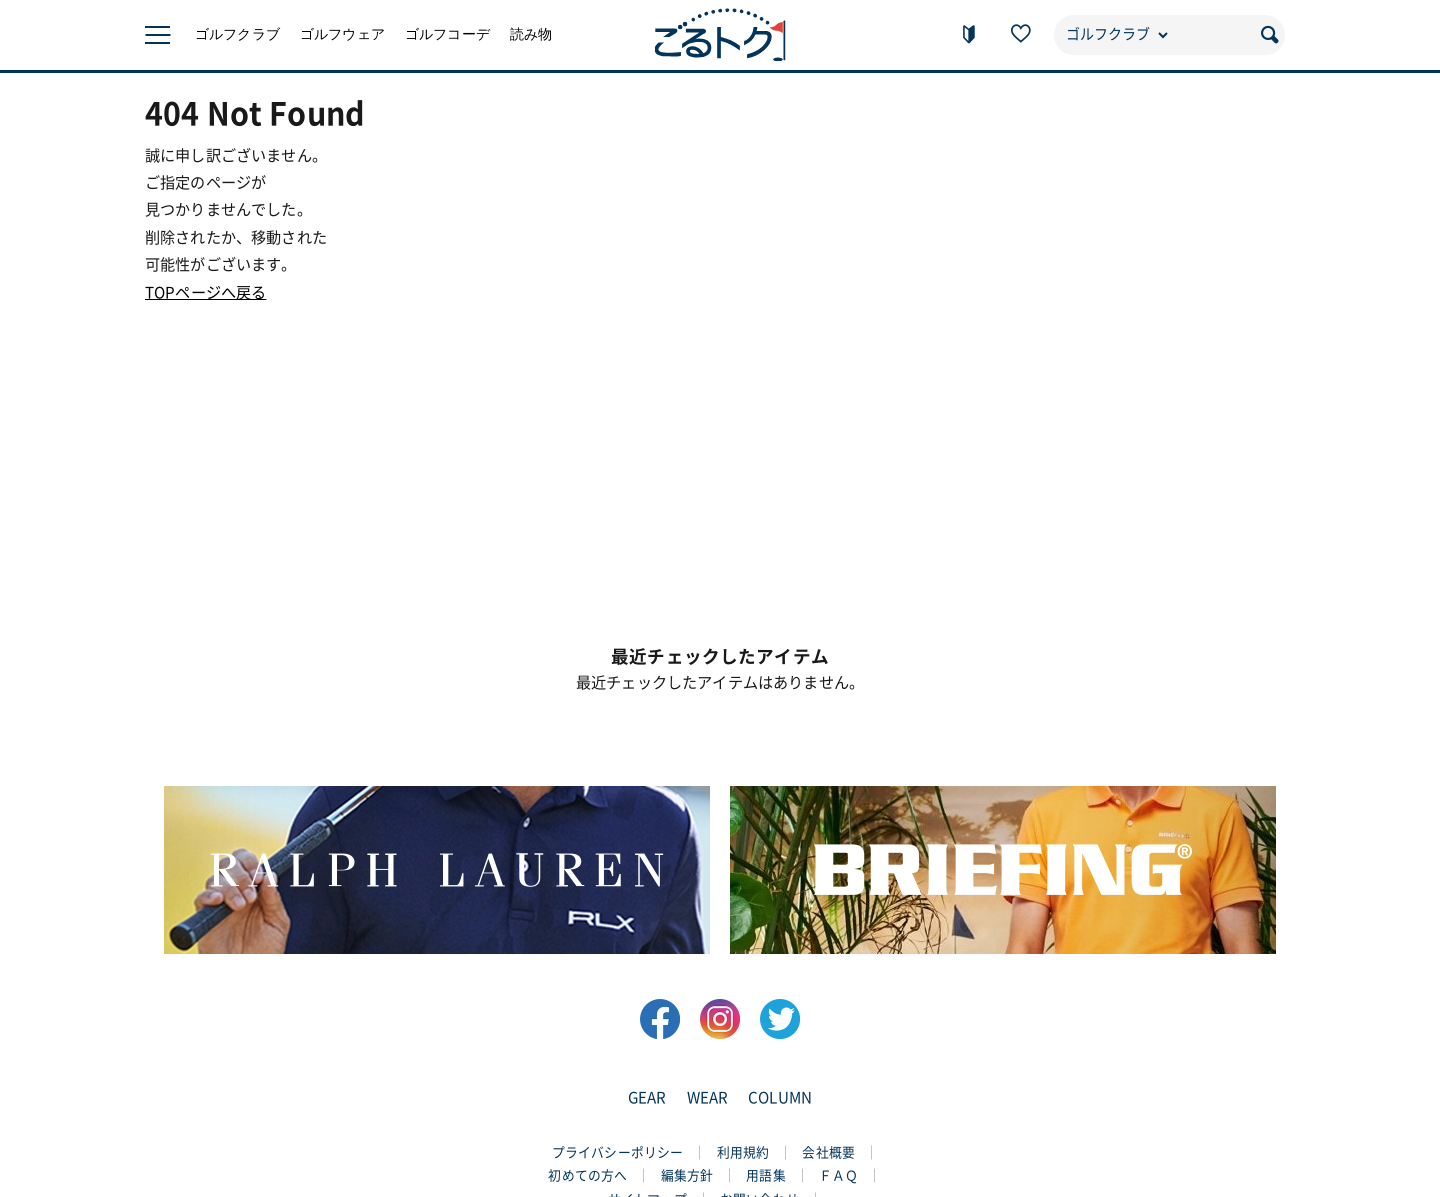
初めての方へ (587, 1175)
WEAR (708, 1097)
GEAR (647, 1097)
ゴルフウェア (342, 34)
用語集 (765, 1175)
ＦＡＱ (838, 1175)
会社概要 (828, 1152)
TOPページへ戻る (205, 292)
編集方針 (687, 1175)
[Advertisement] (720, 446)
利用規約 (743, 1152)
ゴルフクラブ (237, 34)
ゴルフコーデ (447, 34)
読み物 (531, 34)
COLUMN (780, 1097)
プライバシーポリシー (618, 1152)
